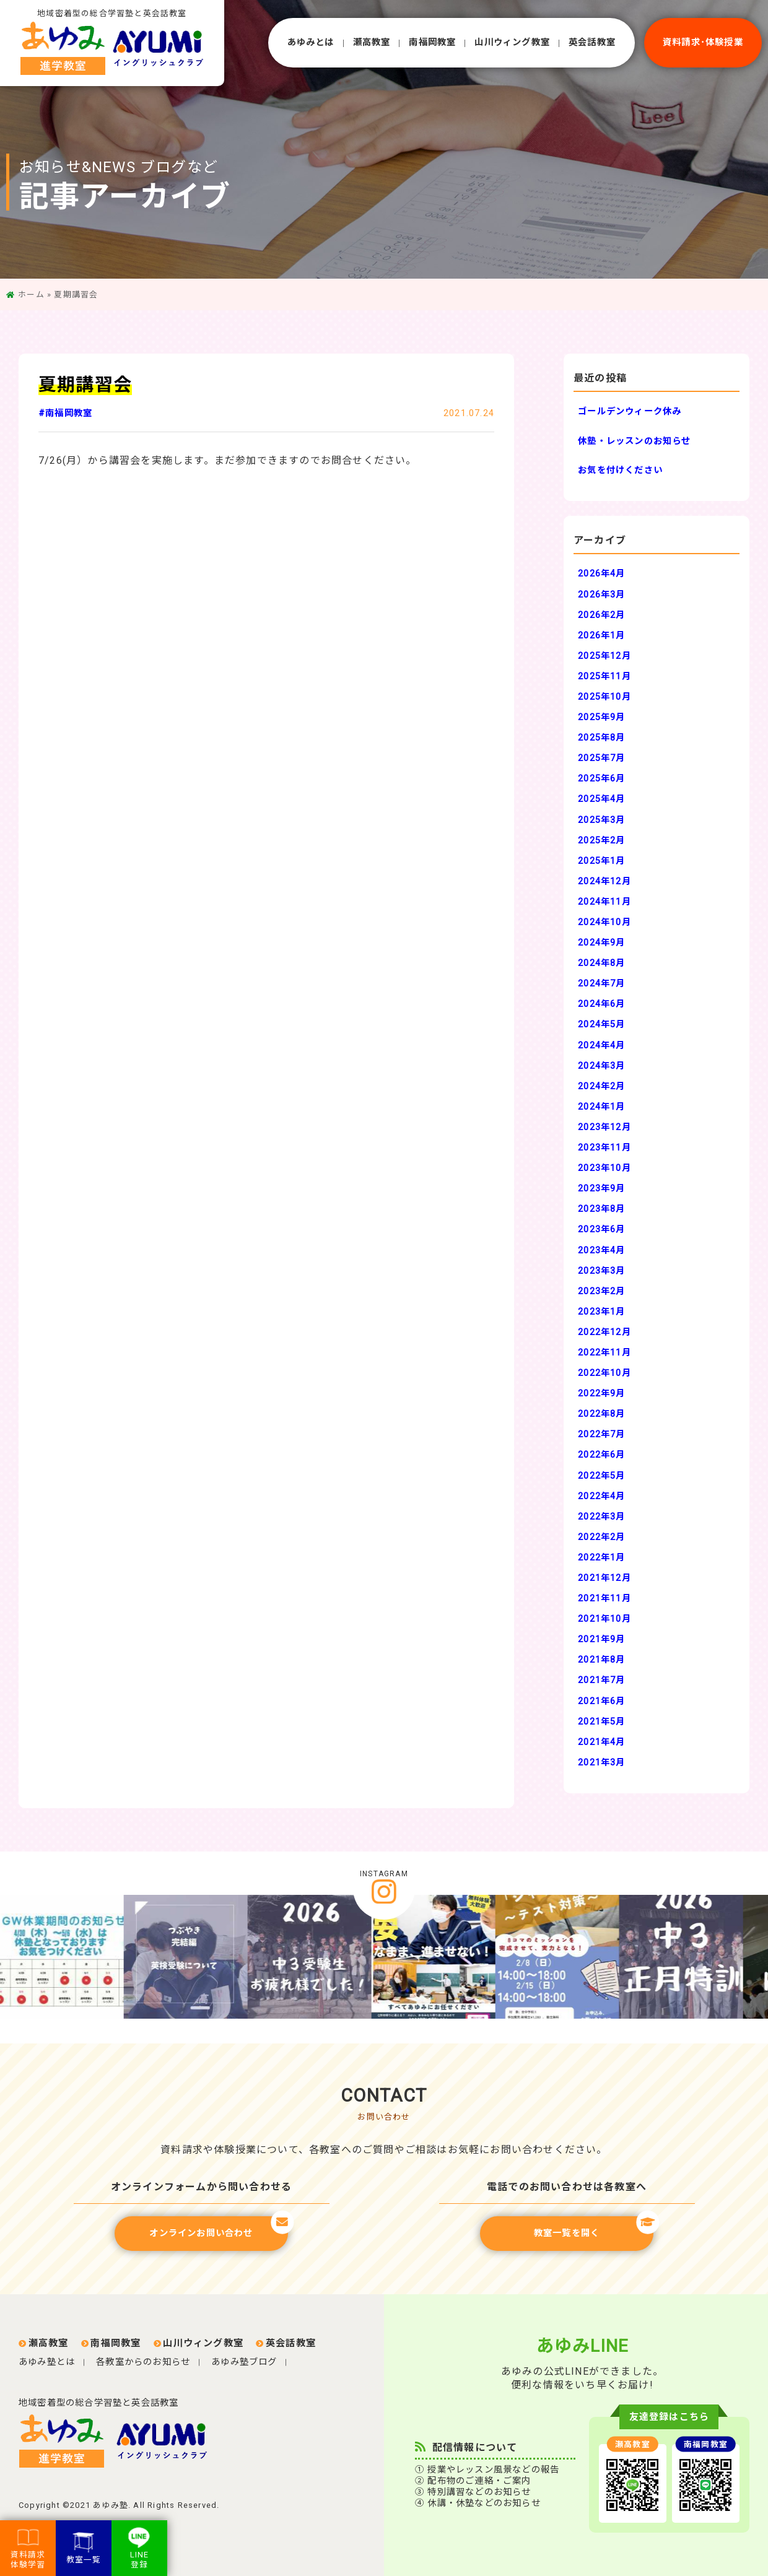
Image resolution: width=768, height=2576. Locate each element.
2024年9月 (601, 943)
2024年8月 (601, 963)
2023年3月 (601, 1271)
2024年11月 (604, 902)
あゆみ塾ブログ (244, 2362)
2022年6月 (601, 1455)
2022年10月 (604, 1373)
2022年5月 (601, 1476)
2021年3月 (601, 1762)
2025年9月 (601, 717)
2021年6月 (601, 1701)
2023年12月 (604, 1127)
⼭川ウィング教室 (512, 42)
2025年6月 (601, 778)
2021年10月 (604, 1619)
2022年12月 (604, 1332)
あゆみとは (310, 42)
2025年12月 (604, 656)
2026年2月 (601, 615)
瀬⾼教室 (372, 42)
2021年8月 (601, 1660)
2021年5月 (601, 1722)
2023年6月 (601, 1229)
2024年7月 (601, 983)
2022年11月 (604, 1352)
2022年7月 (601, 1434)
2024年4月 (601, 1045)
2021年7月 (601, 1680)
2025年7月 (601, 758)
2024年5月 (601, 1024)
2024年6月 (601, 1004)
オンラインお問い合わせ (218, 2227)
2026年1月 (601, 635)
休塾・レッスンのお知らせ (634, 441)
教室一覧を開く (593, 2227)
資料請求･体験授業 (703, 42)
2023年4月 (601, 1250)
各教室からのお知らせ (143, 2362)
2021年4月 (601, 1742)
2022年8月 (601, 1414)
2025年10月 (604, 697)
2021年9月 (601, 1639)
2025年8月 (601, 738)
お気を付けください (620, 470)
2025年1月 (601, 861)
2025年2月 (601, 840)
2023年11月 (604, 1147)
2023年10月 (604, 1168)
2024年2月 (601, 1086)
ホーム (31, 294)
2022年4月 (601, 1496)
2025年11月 (604, 676)
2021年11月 (604, 1598)
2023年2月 (601, 1291)
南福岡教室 (432, 42)
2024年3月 (601, 1066)
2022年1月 (601, 1557)
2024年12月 (604, 881)
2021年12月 (604, 1578)
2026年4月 (601, 573)
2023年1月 (601, 1312)
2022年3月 (601, 1517)
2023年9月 (601, 1188)
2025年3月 (601, 820)
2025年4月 (601, 799)
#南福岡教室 (65, 413)
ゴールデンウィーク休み (629, 411)
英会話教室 (592, 42)
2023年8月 (601, 1209)
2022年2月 (601, 1537)
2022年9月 (601, 1393)
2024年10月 (604, 922)
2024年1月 (601, 1107)
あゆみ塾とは (47, 2362)
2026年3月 (601, 595)
